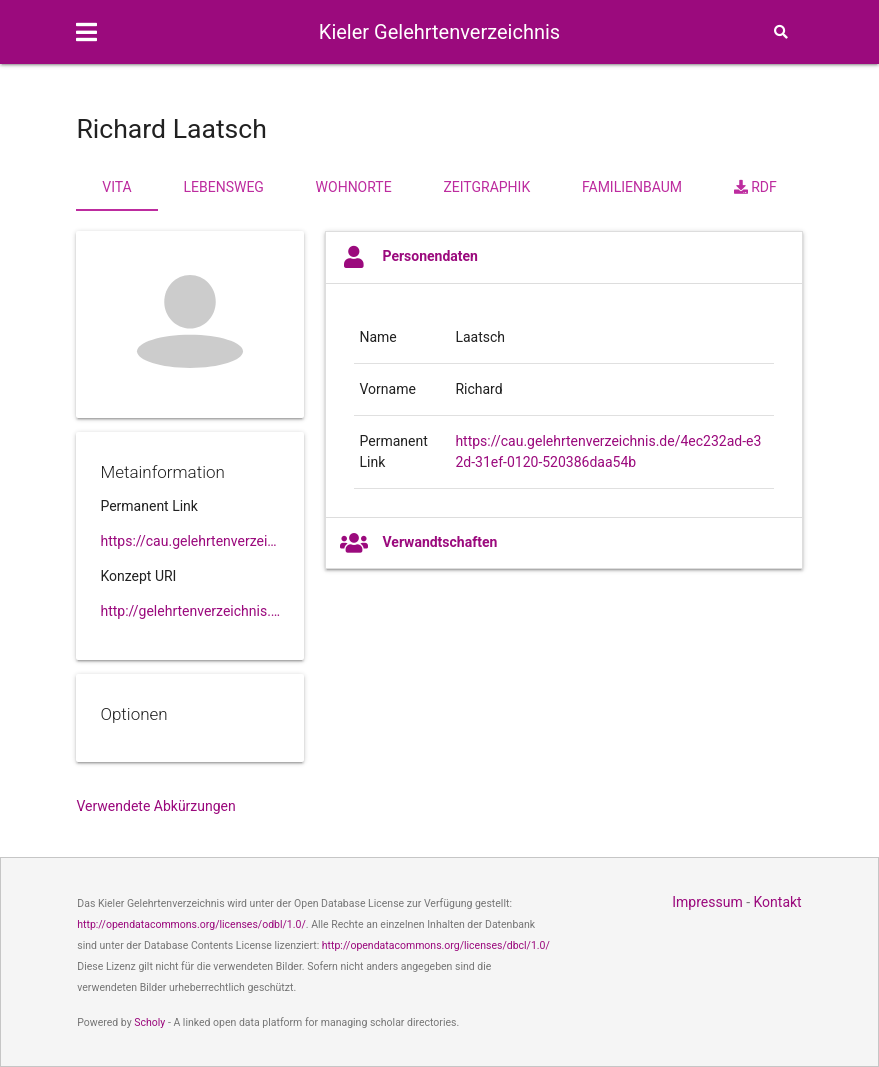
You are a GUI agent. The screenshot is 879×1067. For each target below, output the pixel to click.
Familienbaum (632, 187)
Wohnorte (354, 187)
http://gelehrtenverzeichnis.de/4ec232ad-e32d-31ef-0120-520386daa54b (190, 611)
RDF (755, 187)
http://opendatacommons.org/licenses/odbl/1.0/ (191, 924)
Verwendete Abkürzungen (155, 806)
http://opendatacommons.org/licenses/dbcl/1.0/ (436, 945)
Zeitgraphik (486, 187)
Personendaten (409, 257)
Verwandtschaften (418, 543)
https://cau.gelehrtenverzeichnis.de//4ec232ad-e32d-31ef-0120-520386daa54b (190, 541)
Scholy (149, 1022)
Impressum (707, 902)
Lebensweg (223, 187)
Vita (116, 187)
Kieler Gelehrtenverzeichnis (439, 32)
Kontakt (778, 902)
